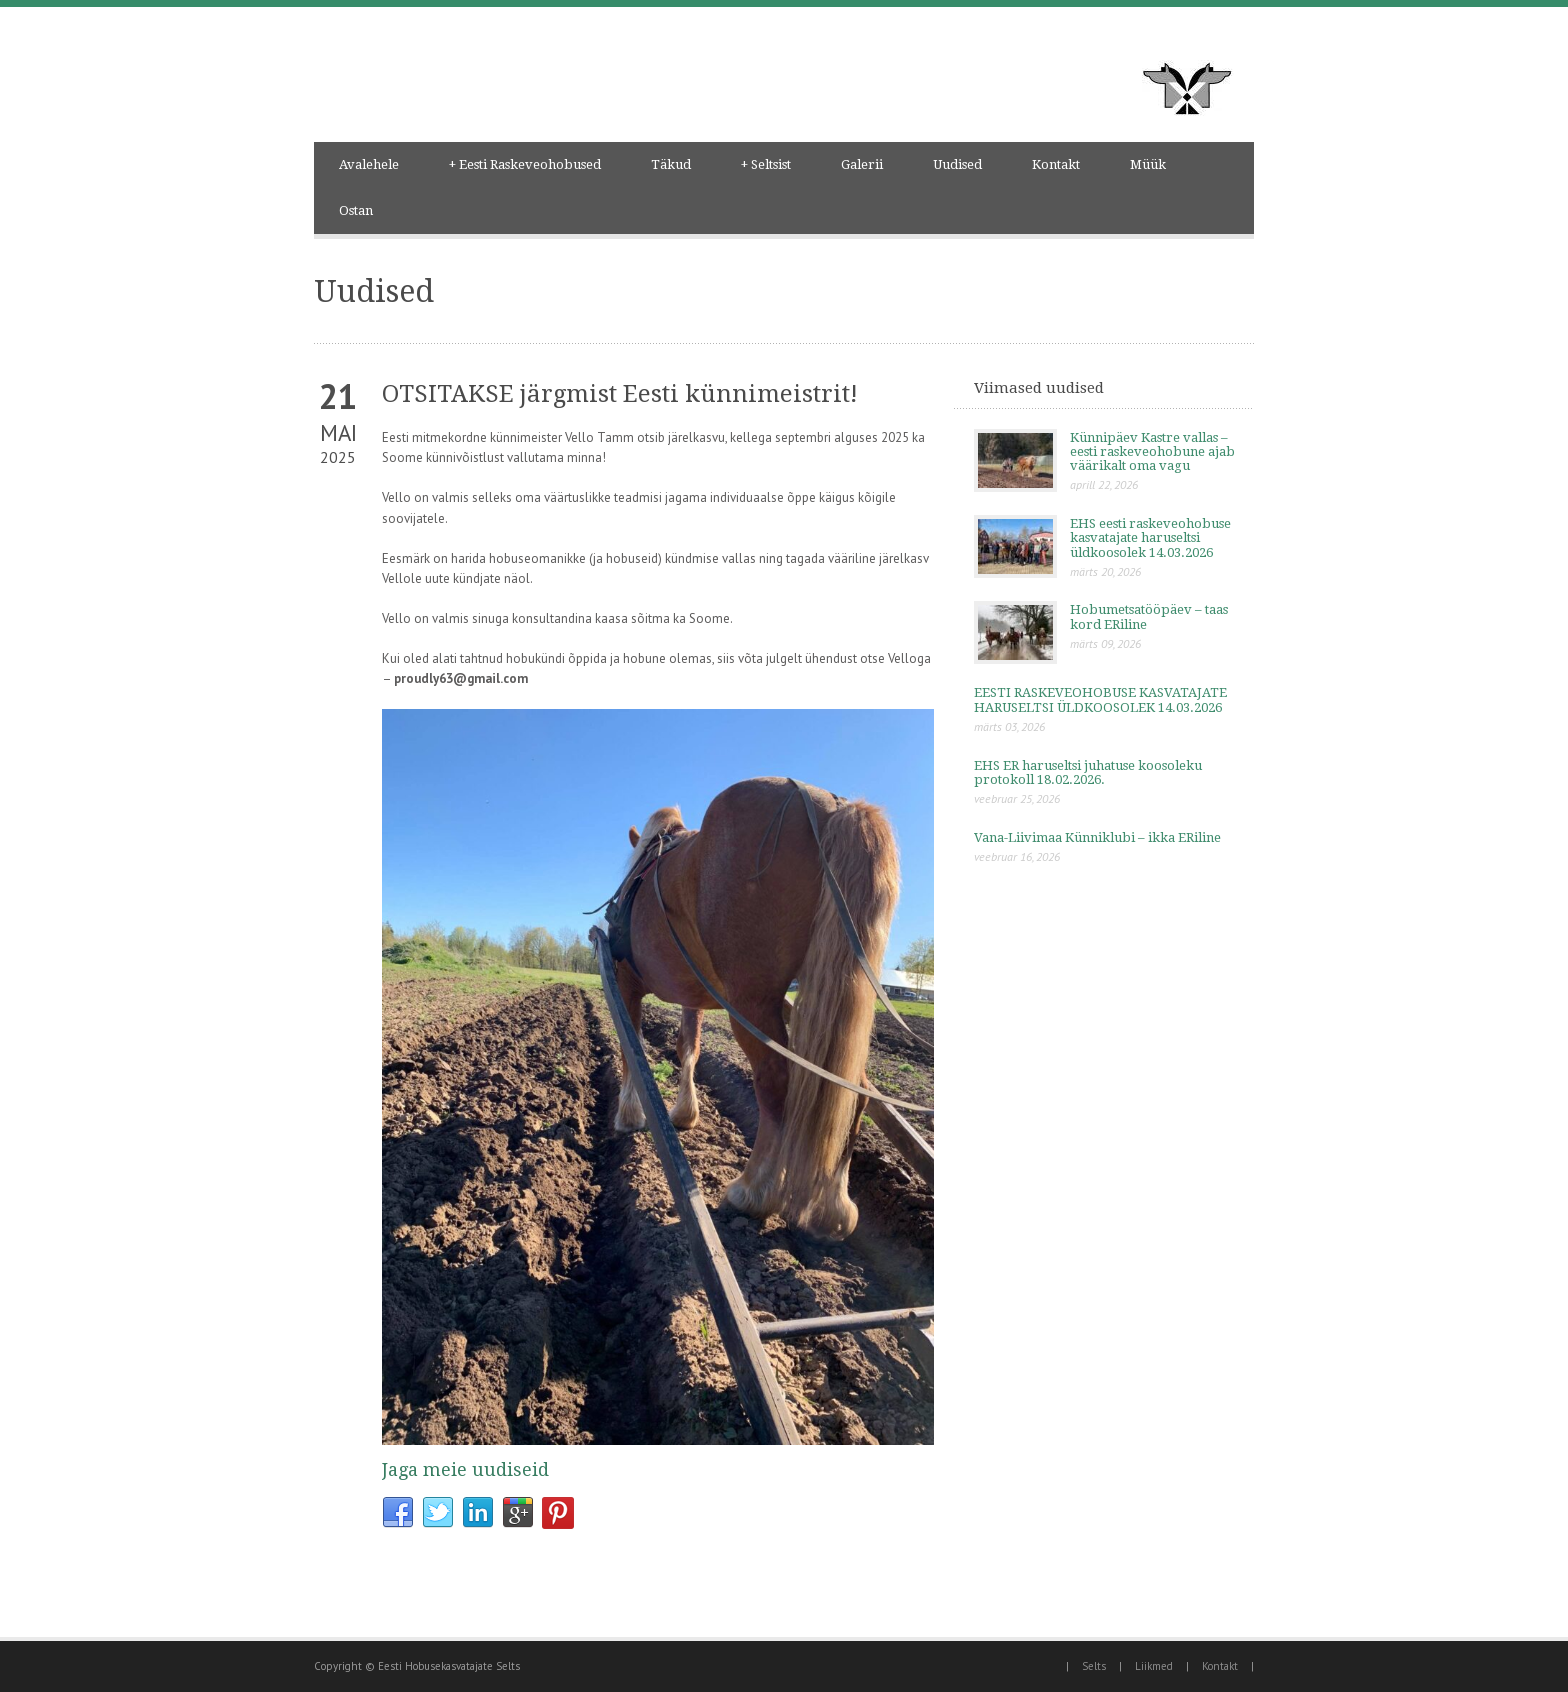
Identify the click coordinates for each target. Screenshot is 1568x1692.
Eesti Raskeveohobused (525, 165)
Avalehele (369, 164)
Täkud (671, 164)
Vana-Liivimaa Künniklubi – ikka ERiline (1097, 837)
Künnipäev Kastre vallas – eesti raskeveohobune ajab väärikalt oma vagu (1152, 452)
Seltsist (766, 165)
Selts (1094, 1666)
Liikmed (1154, 1666)
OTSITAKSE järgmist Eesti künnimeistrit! (620, 394)
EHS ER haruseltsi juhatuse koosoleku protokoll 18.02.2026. (1088, 772)
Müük (1148, 164)
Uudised (957, 164)
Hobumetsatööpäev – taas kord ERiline (1149, 616)
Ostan (356, 210)
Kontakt (1056, 164)
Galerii (862, 164)
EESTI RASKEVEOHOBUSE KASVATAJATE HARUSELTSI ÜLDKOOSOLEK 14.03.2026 (1100, 699)
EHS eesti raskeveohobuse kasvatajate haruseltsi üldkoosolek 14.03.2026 (1150, 538)
